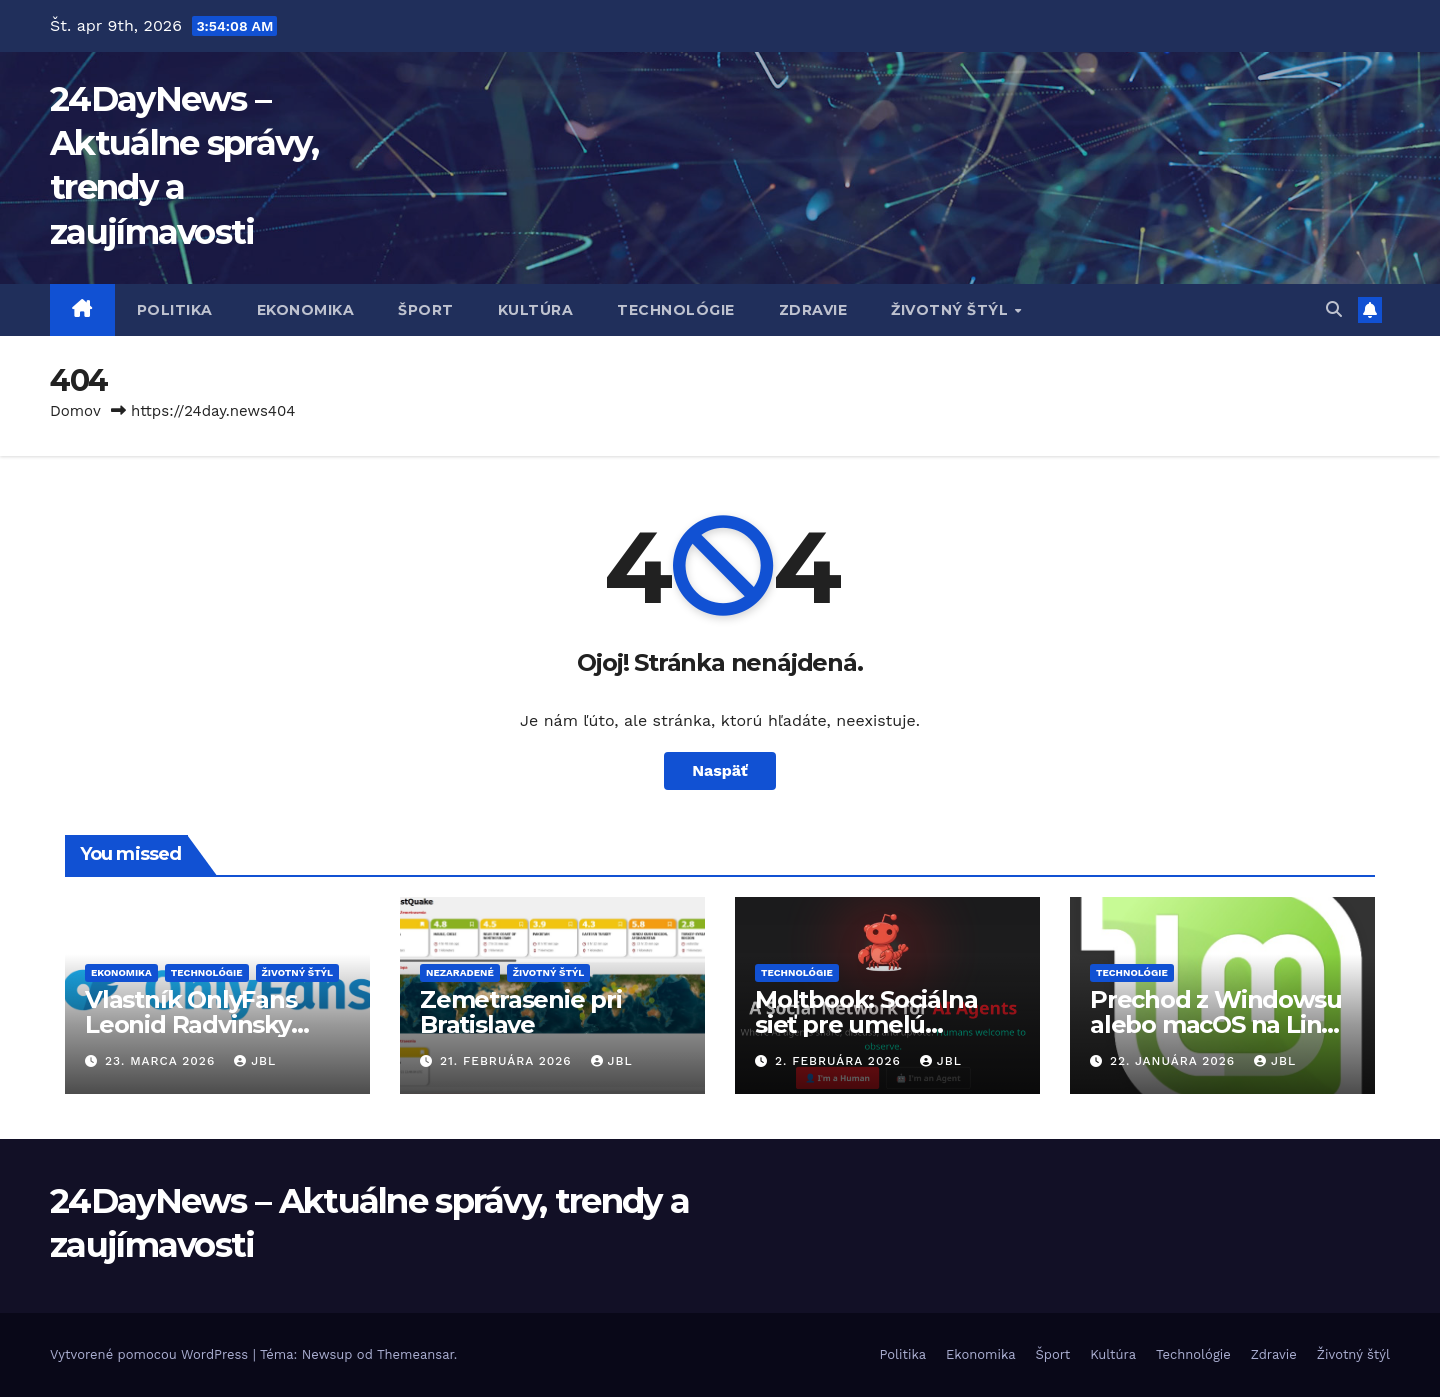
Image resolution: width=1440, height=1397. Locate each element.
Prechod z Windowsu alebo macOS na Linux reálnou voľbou (1220, 1024)
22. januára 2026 (1175, 1061)
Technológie (676, 310)
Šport (426, 310)
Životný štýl (952, 310)
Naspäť (720, 770)
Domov (75, 411)
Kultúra (536, 310)
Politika (175, 310)
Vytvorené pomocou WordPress (151, 1354)
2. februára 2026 (840, 1061)
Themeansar (415, 1354)
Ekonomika (306, 310)
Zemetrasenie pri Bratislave (521, 1012)
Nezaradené (460, 972)
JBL (255, 1061)
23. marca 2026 (162, 1061)
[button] (1334, 309)
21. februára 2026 (508, 1061)
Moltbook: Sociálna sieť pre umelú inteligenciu (866, 1024)
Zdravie (813, 310)
